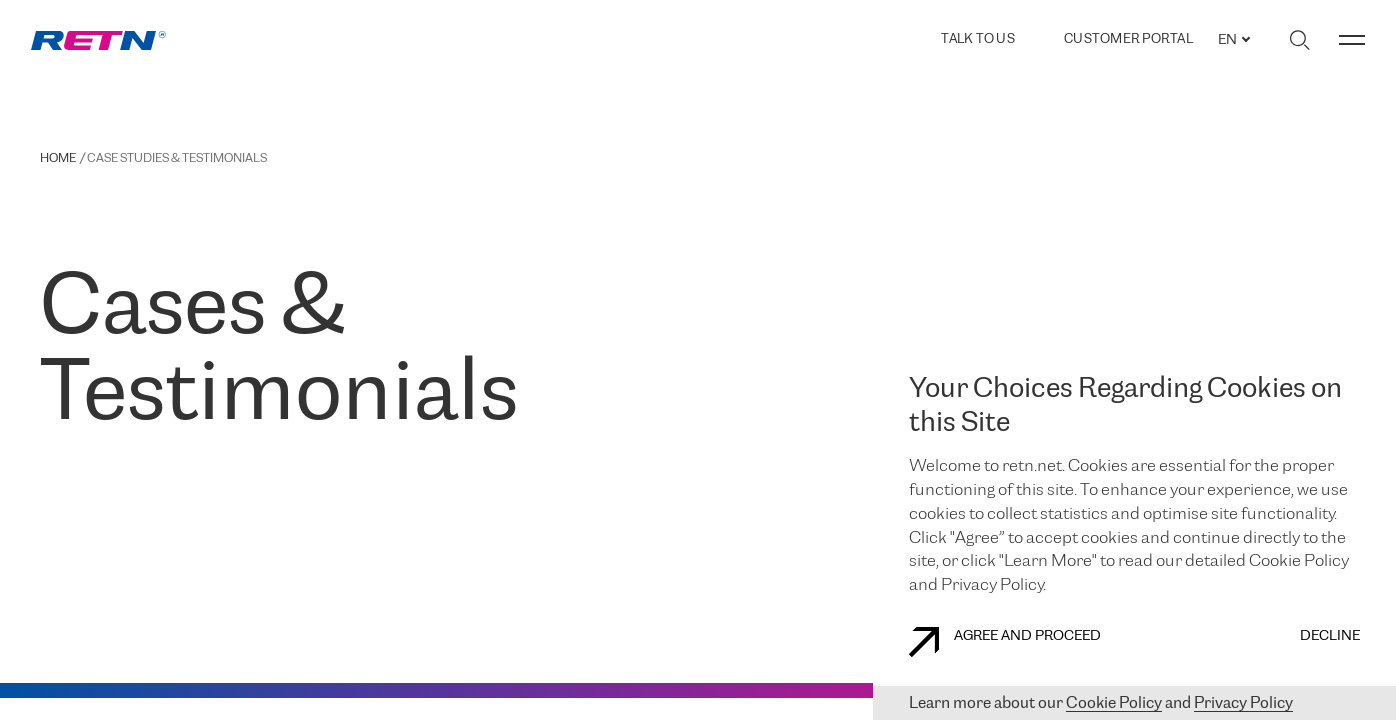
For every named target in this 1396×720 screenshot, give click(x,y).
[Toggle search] (1299, 40)
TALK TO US (978, 39)
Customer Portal (1128, 40)
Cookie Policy (1114, 703)
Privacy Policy (1243, 703)
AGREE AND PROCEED (1005, 642)
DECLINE (1330, 636)
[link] (98, 40)
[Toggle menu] (1352, 40)
